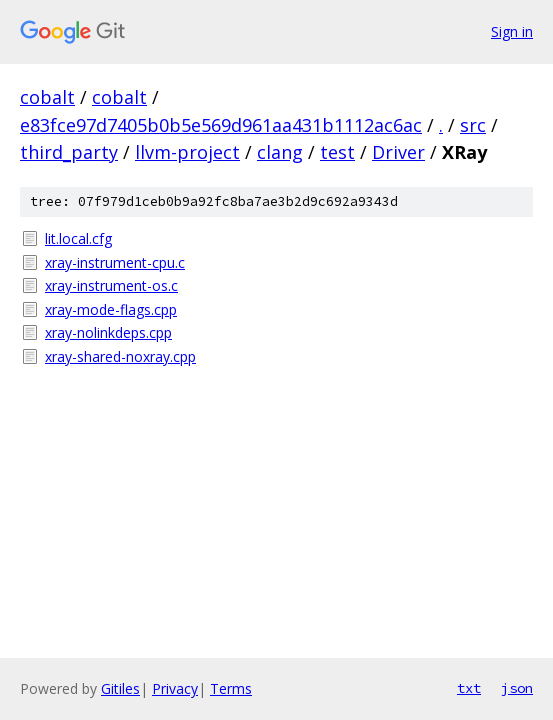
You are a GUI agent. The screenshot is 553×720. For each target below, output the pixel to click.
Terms (231, 688)
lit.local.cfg (78, 238)
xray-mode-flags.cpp (111, 309)
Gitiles (120, 688)
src (473, 125)
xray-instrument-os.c (111, 285)
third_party (69, 152)
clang (280, 152)
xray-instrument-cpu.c (115, 262)
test (337, 152)
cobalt (47, 97)
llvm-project (187, 152)
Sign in (512, 31)
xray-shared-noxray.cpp (120, 356)
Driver (398, 152)
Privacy (175, 688)
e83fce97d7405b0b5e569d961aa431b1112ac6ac (221, 125)
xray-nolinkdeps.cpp (108, 332)
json (517, 688)
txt (469, 688)
